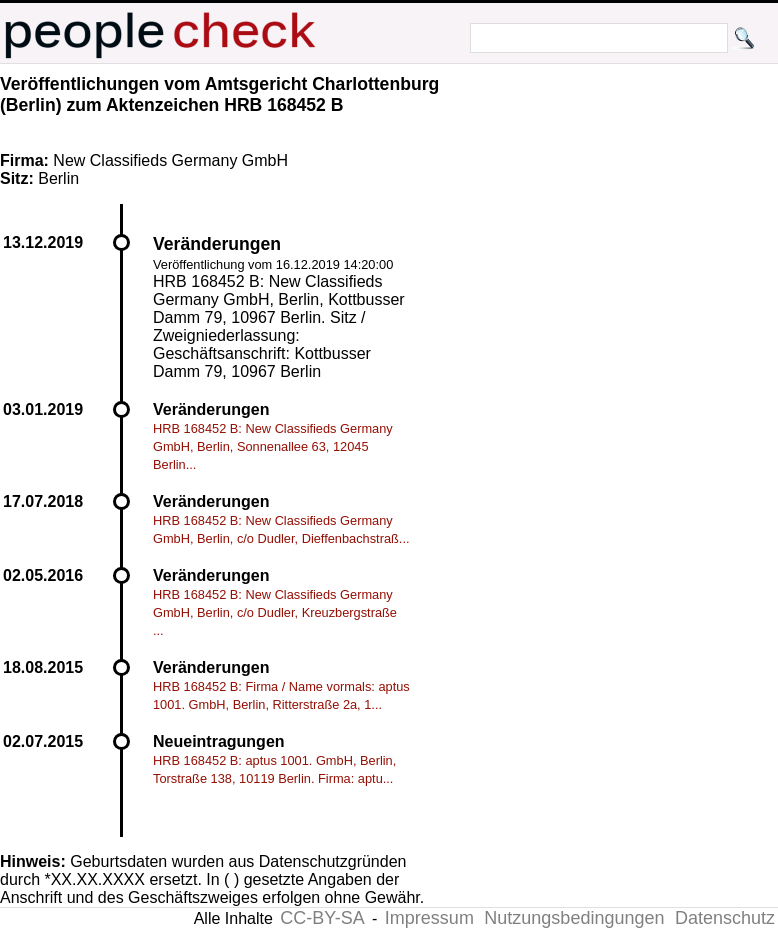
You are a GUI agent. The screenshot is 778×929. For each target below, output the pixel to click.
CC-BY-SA (322, 918)
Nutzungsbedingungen (574, 918)
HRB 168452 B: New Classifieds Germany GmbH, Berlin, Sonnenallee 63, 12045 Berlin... (273, 446)
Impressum (429, 918)
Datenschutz (725, 918)
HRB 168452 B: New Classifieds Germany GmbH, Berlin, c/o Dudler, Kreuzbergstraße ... (275, 612)
